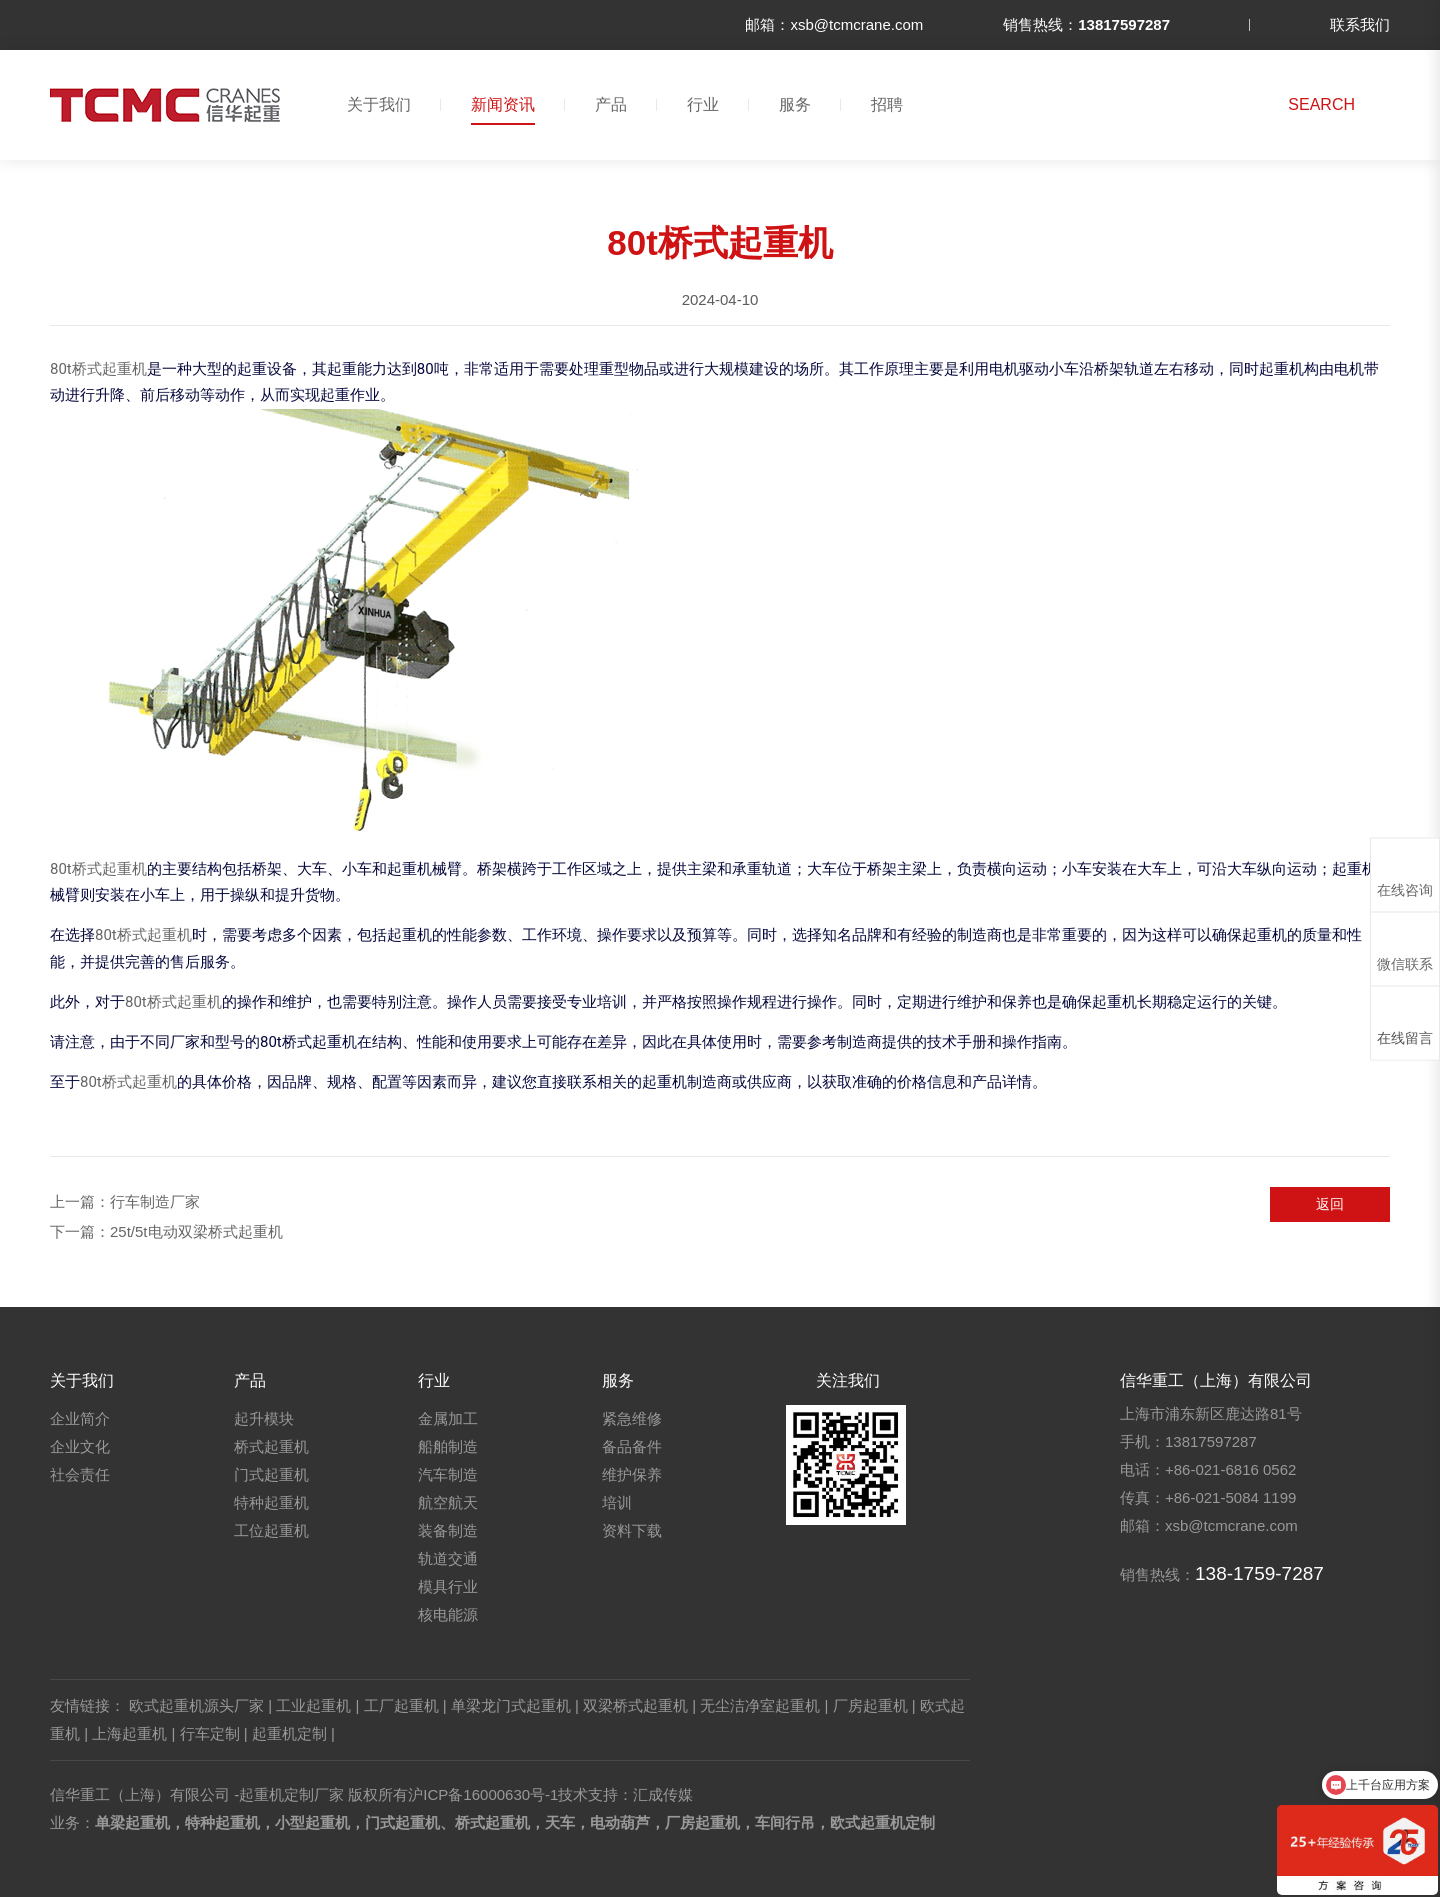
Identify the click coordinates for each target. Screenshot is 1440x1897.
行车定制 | (214, 1733)
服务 (795, 104)
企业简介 (80, 1418)
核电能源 (448, 1614)
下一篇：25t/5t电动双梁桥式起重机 (166, 1231)
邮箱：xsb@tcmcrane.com (834, 24)
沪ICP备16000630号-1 (483, 1794)
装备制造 (448, 1530)
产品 (611, 104)
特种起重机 (271, 1502)
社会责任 (80, 1474)
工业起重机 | (317, 1705)
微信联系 (1405, 947)
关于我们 (379, 104)
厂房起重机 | (874, 1705)
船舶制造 (448, 1446)
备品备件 (632, 1446)
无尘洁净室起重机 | (764, 1705)
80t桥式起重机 (98, 369)
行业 (703, 104)
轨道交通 (448, 1558)
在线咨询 (1405, 873)
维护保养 (632, 1474)
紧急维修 (632, 1418)
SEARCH (1321, 104)
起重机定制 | (293, 1733)
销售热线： (1086, 24)
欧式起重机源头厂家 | (200, 1705)
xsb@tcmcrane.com (1231, 1525)
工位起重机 (271, 1530)
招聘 (887, 104)
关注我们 (848, 1380)
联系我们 (1360, 24)
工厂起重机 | (405, 1705)
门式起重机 (271, 1474)
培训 (617, 1502)
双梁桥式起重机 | (639, 1705)
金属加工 (448, 1418)
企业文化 (80, 1446)
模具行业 (448, 1586)
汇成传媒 (663, 1794)
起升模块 (264, 1418)
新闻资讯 (503, 104)
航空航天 (448, 1502)
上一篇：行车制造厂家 (125, 1201)
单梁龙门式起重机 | (515, 1705)
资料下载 (632, 1530)
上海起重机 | (133, 1733)
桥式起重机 (271, 1446)
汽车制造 (448, 1474)
